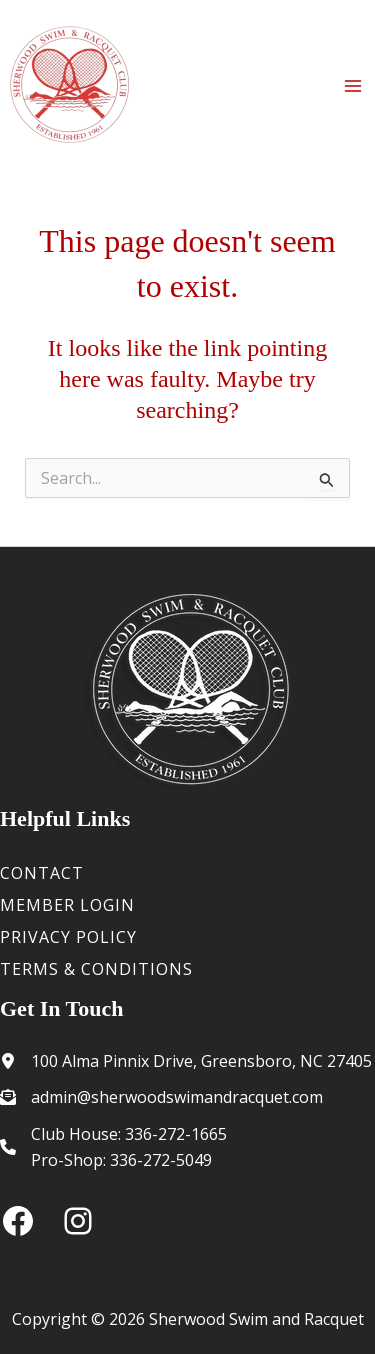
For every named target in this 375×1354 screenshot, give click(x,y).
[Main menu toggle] (353, 86)
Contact (42, 873)
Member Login (67, 905)
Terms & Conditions (96, 969)
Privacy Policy (68, 937)
